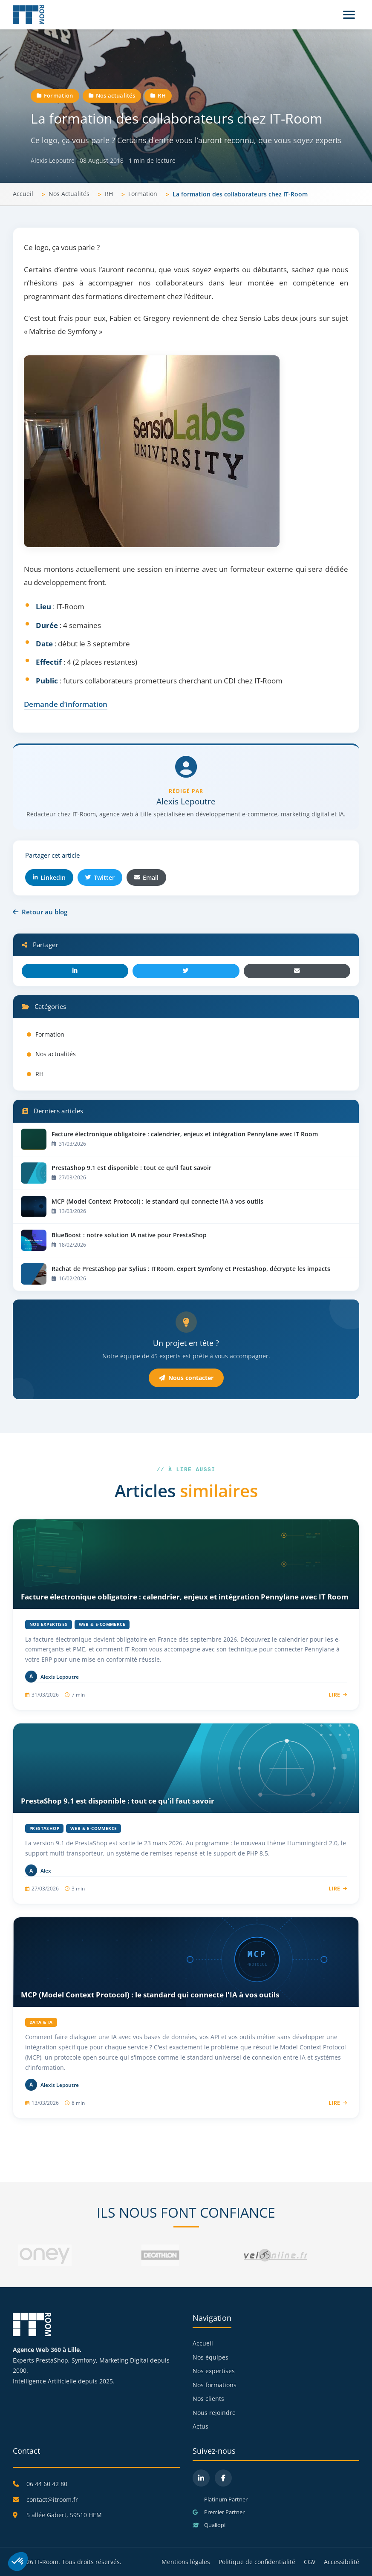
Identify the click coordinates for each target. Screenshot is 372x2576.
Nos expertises (214, 2371)
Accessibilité (341, 2562)
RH (158, 95)
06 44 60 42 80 (46, 2484)
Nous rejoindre (214, 2413)
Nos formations (214, 2385)
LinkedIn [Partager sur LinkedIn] (49, 877)
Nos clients (208, 2398)
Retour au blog (40, 912)
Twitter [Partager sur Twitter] (100, 877)
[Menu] (349, 14)
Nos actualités (112, 95)
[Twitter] (186, 971)
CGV (309, 2562)
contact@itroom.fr (52, 2499)
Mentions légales (185, 2562)
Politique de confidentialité (257, 2562)
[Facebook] (223, 2478)
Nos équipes (210, 2357)
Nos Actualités (69, 194)
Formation (55, 95)
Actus (200, 2426)
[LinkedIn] (75, 971)
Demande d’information (65, 704)
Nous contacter (186, 1378)
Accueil (23, 194)
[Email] (297, 971)
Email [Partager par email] (146, 877)
